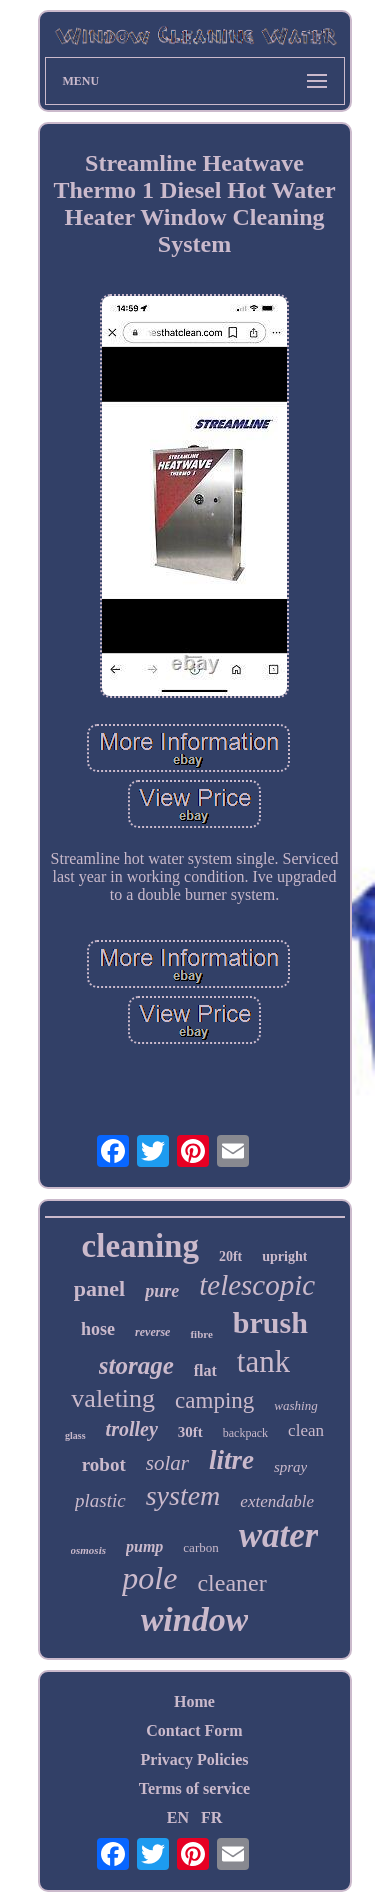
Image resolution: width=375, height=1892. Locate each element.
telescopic (257, 1285)
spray (290, 1467)
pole (149, 1578)
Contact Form (194, 1730)
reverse (152, 1332)
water (279, 1535)
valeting (113, 1398)
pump (144, 1546)
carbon (200, 1547)
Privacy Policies (195, 1759)
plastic (100, 1500)
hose (98, 1329)
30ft (190, 1432)
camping (214, 1400)
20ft (230, 1256)
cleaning (140, 1246)
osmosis (88, 1550)
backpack (245, 1433)
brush (270, 1322)
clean (306, 1430)
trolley (132, 1429)
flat (205, 1370)
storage (136, 1365)
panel (99, 1288)
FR (211, 1817)
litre (231, 1460)
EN (178, 1817)
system (183, 1495)
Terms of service (194, 1788)
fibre (201, 1334)
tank (263, 1361)
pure (162, 1291)
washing (295, 1405)
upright (284, 1256)
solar (167, 1463)
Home (194, 1701)
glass (75, 1435)
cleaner (231, 1583)
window (195, 1619)
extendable (277, 1501)
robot (104, 1464)
